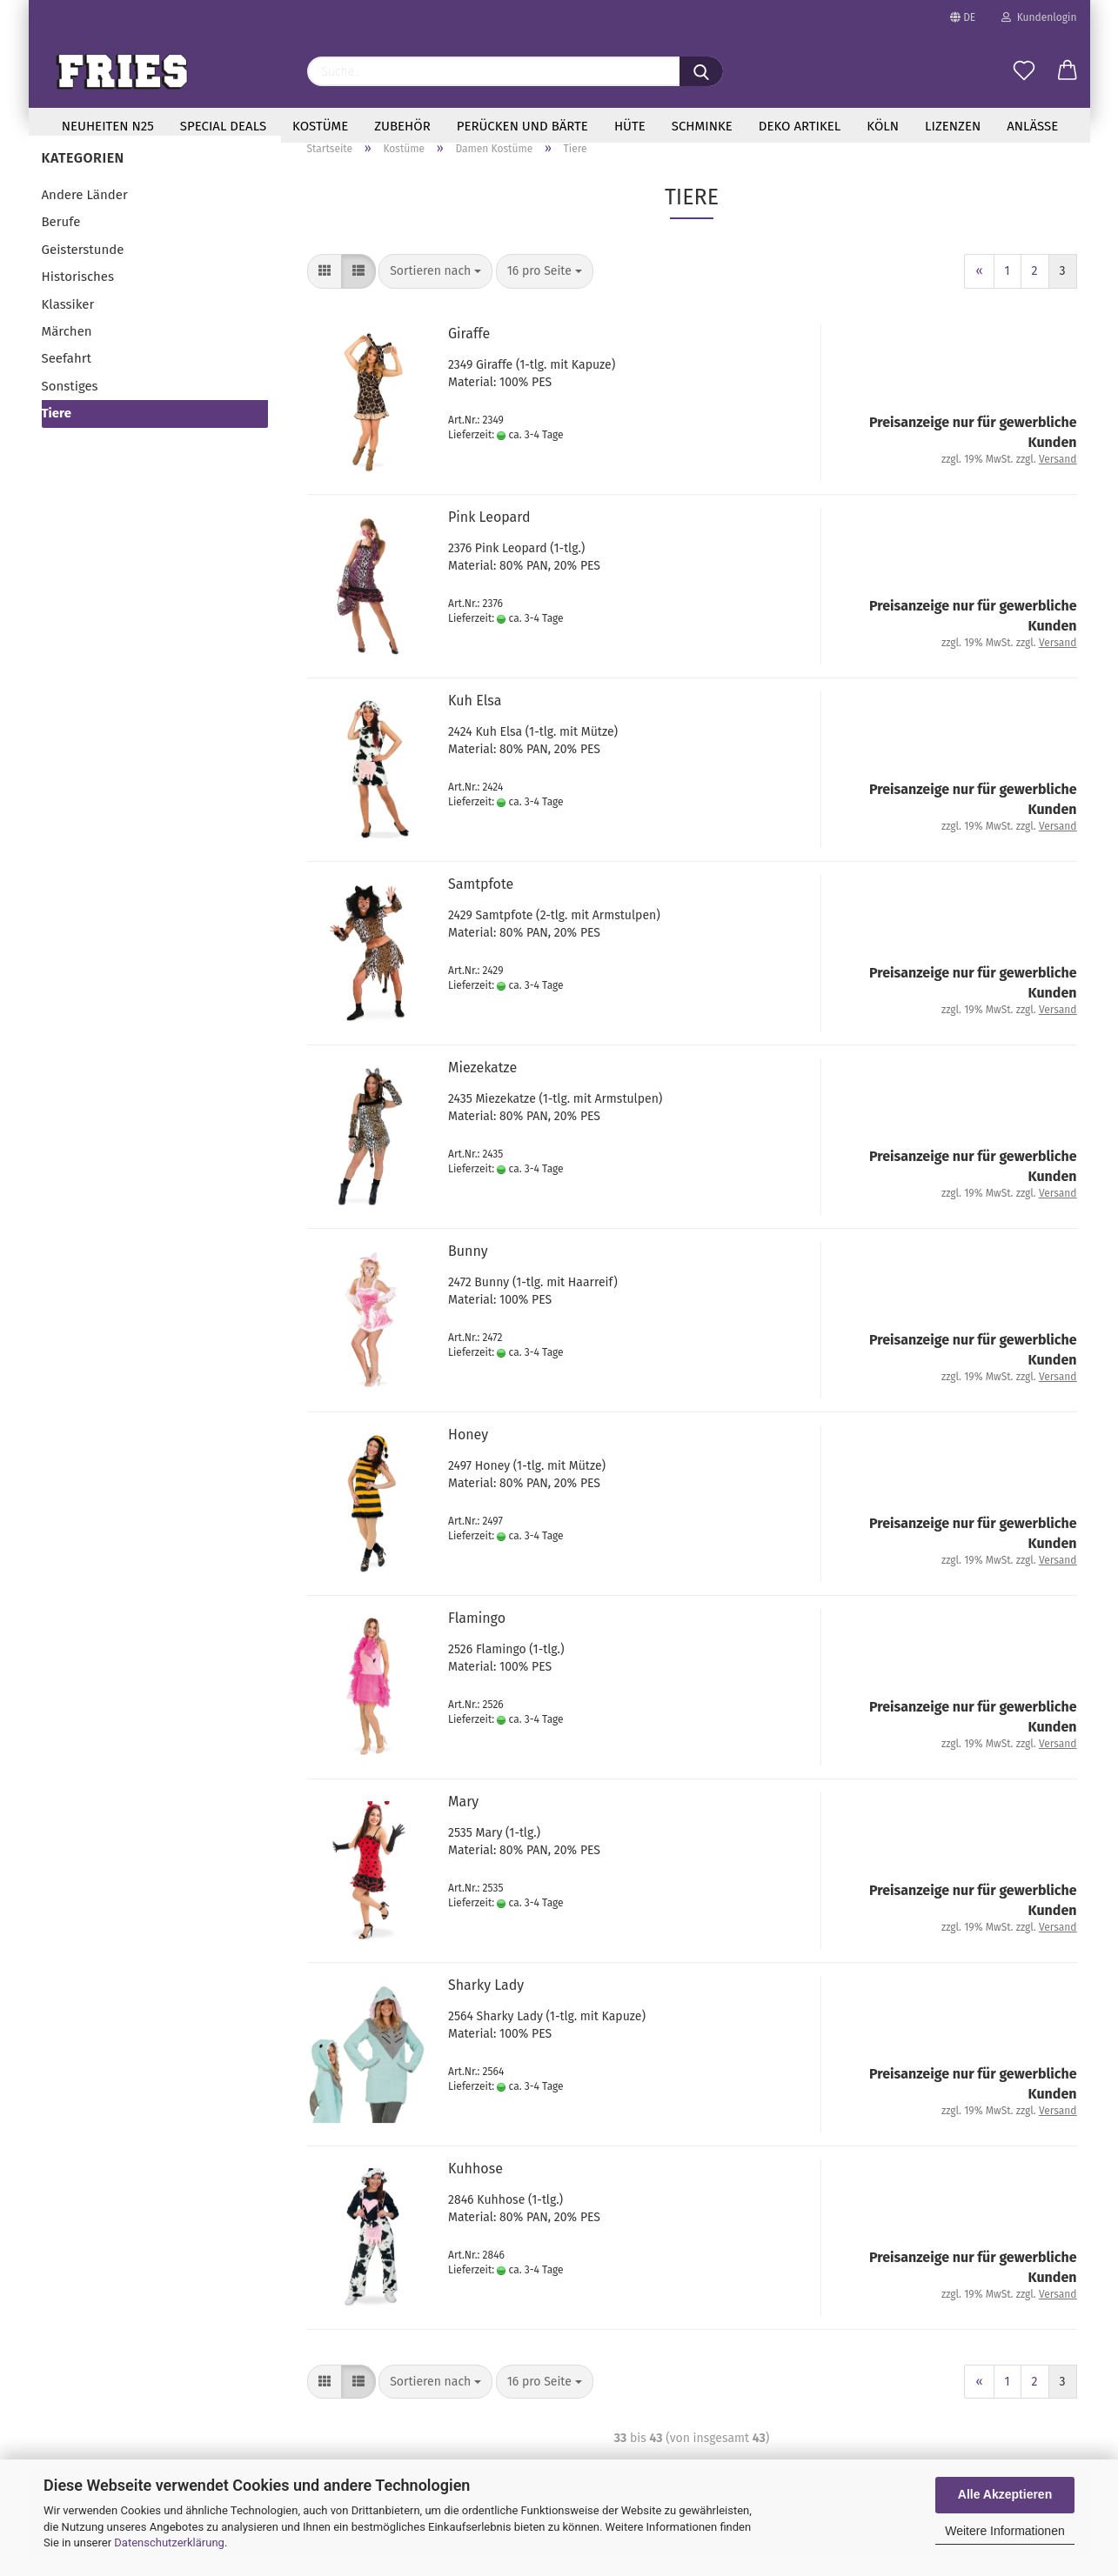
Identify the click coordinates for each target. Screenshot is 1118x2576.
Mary (463, 1820)
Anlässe (1032, 126)
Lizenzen (953, 126)
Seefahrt (66, 378)
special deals (223, 126)
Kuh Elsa (474, 719)
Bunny (468, 1270)
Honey (468, 1453)
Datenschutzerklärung (169, 2542)
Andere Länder (85, 215)
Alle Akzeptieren (1005, 2494)
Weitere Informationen (1004, 2531)
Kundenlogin (1038, 17)
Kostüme (320, 126)
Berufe (61, 242)
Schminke (702, 126)
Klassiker (68, 324)
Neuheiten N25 (108, 126)
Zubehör (402, 126)
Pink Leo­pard (489, 536)
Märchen (67, 351)
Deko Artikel (800, 126)
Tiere (56, 433)
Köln (883, 126)
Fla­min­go (476, 1637)
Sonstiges (70, 406)
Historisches (78, 296)
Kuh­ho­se (475, 2187)
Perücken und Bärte (522, 126)
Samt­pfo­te (480, 903)
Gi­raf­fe (469, 352)
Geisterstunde (83, 269)
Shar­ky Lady (486, 2004)
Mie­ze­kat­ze (482, 1086)
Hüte (630, 126)
